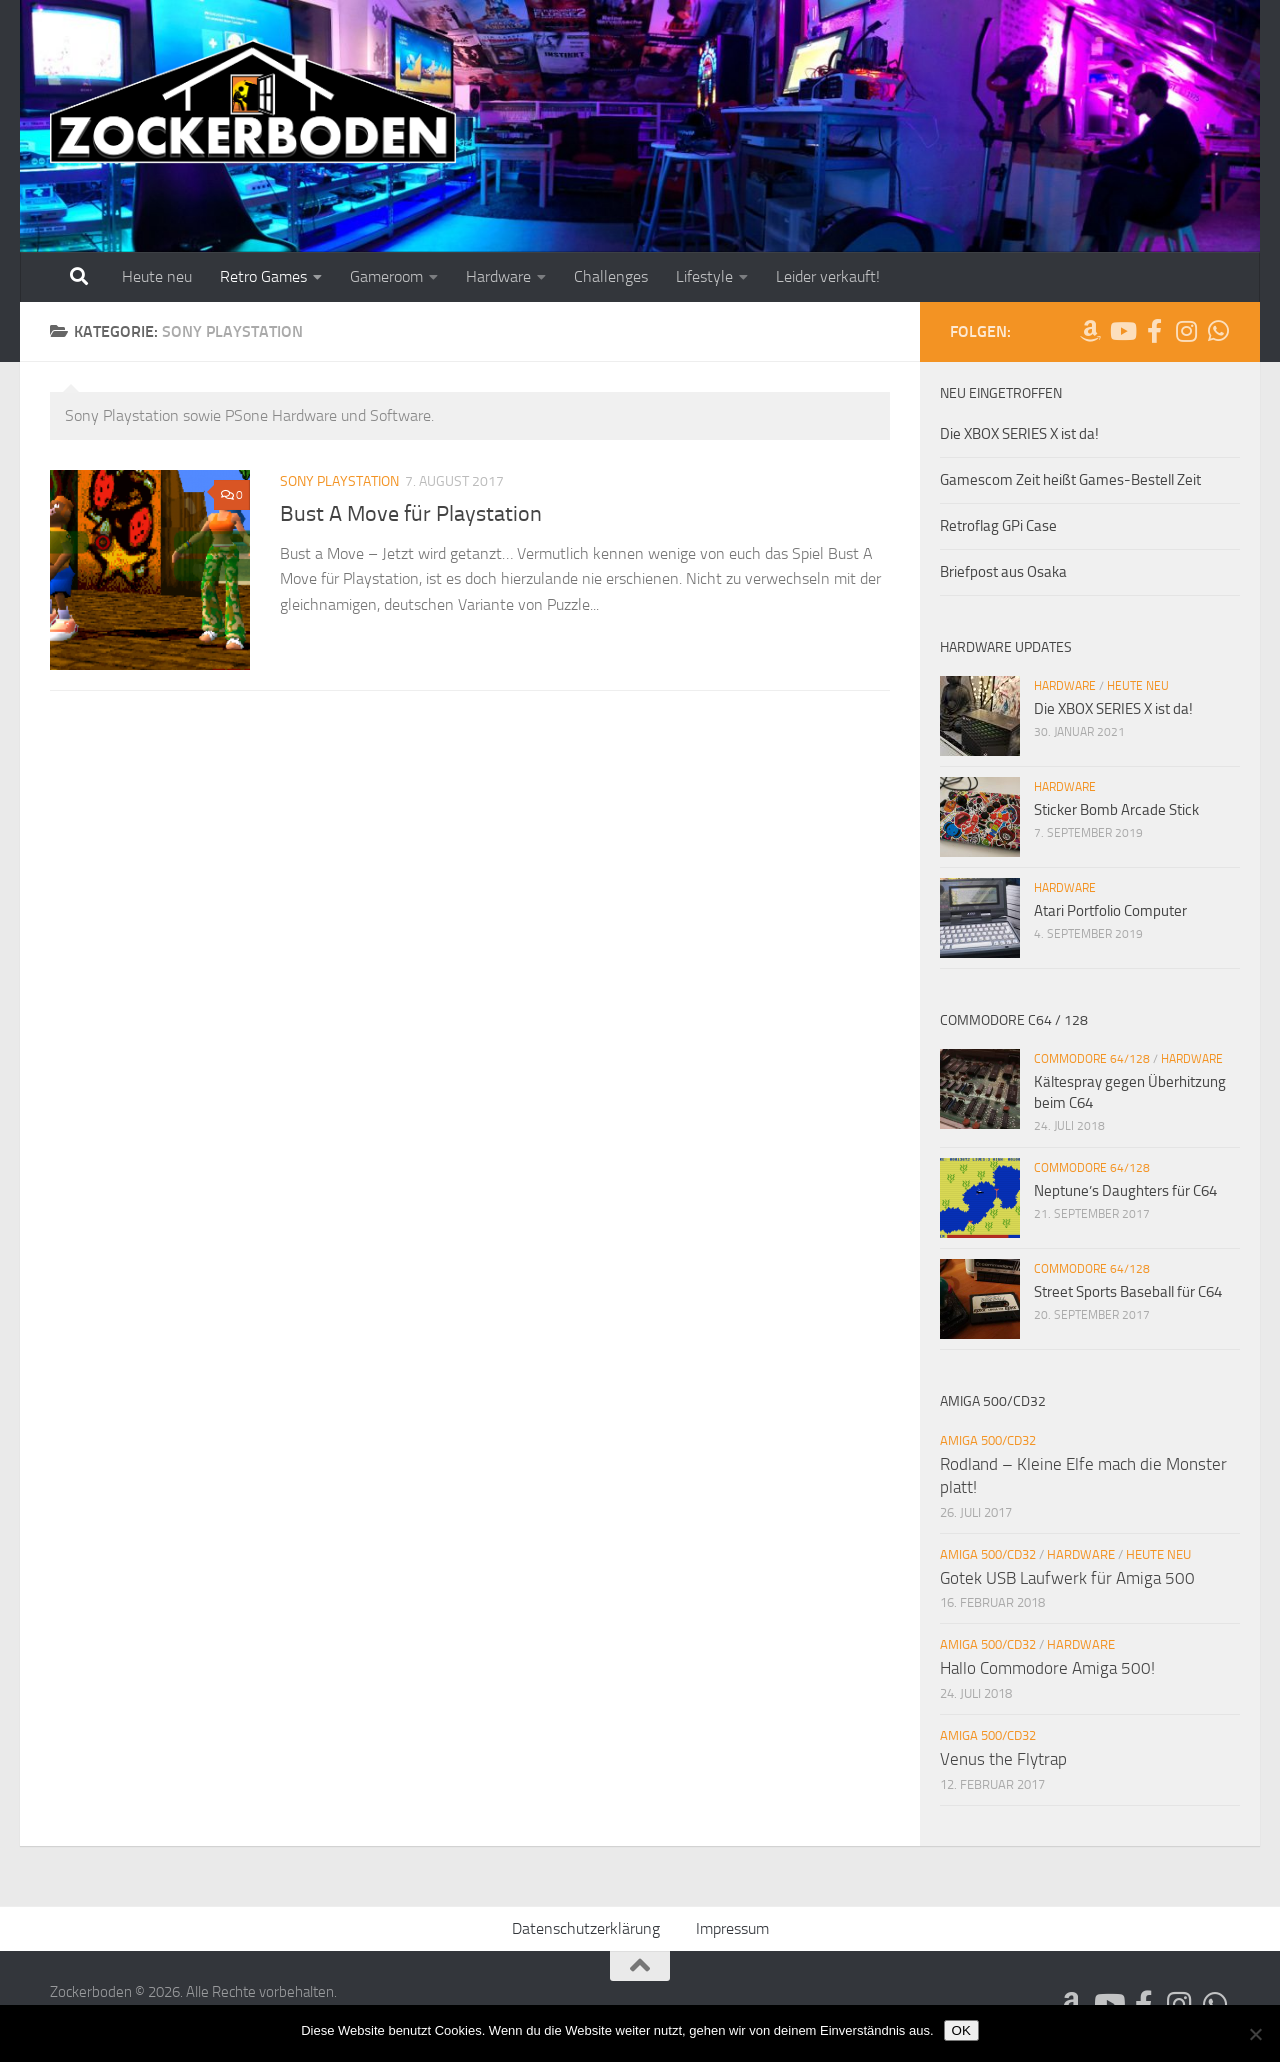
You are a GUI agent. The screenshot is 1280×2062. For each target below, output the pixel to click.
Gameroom (386, 276)
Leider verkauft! (828, 276)
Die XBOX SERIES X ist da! (1019, 434)
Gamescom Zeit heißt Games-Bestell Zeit (1070, 480)
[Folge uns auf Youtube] (1122, 331)
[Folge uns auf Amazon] (1090, 331)
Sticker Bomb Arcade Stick (1116, 810)
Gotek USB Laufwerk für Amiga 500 (1067, 1578)
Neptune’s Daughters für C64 (1125, 1191)
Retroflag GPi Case (998, 526)
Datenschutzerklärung (586, 1928)
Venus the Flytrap (1003, 1759)
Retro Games (263, 276)
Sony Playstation (339, 481)
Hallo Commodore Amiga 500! (1047, 1668)
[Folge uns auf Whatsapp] (1218, 331)
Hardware (498, 276)
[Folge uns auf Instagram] (1186, 331)
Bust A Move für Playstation (411, 514)
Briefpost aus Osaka (1003, 572)
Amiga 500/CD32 (988, 1440)
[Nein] (1255, 2034)
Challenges (611, 276)
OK (961, 2030)
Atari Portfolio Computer (1110, 911)
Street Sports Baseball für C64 (1128, 1292)
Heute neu (157, 276)
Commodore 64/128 (1092, 1059)
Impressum (732, 1928)
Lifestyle (704, 276)
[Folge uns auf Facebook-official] (1154, 331)
